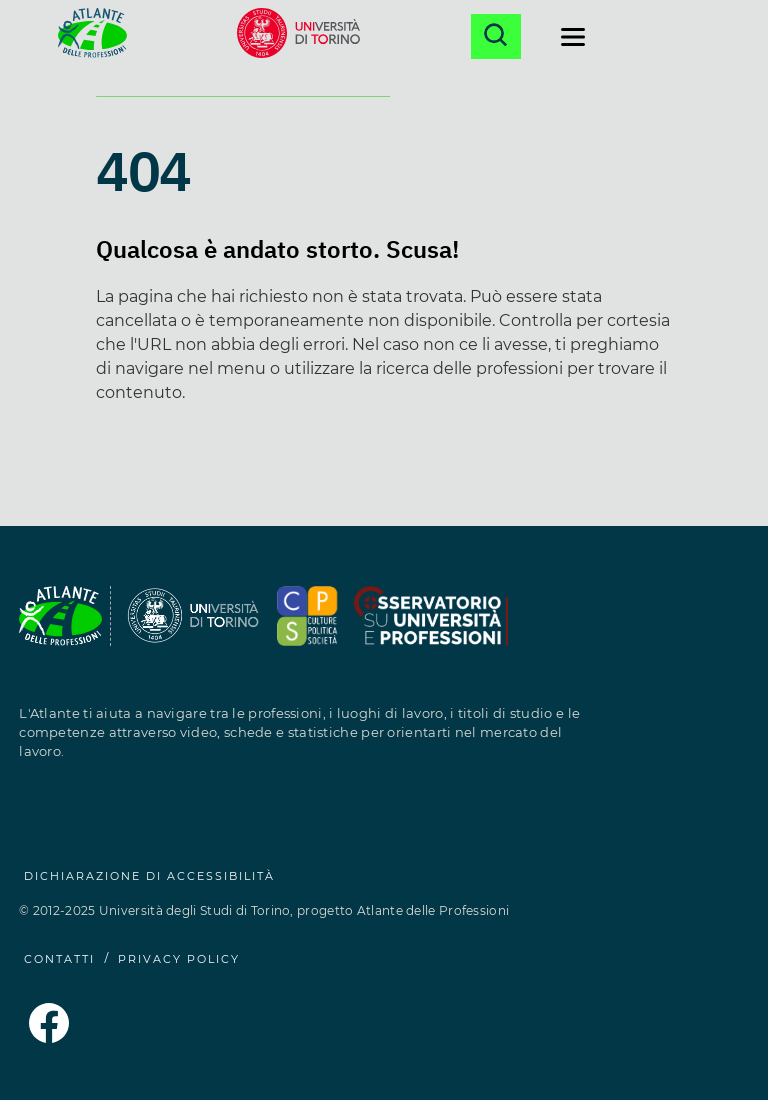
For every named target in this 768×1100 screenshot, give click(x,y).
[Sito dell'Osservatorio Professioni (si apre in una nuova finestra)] (308, 627)
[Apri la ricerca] (496, 36)
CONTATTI (59, 959)
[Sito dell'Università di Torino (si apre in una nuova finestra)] (298, 36)
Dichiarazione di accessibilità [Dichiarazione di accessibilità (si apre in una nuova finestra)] (149, 876)
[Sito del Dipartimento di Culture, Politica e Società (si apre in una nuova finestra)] (431, 627)
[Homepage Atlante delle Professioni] (92, 36)
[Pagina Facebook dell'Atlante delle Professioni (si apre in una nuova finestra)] (49, 1037)
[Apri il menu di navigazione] (573, 37)
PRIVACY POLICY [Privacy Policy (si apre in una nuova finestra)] (179, 959)
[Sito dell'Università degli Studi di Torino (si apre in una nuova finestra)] (194, 627)
